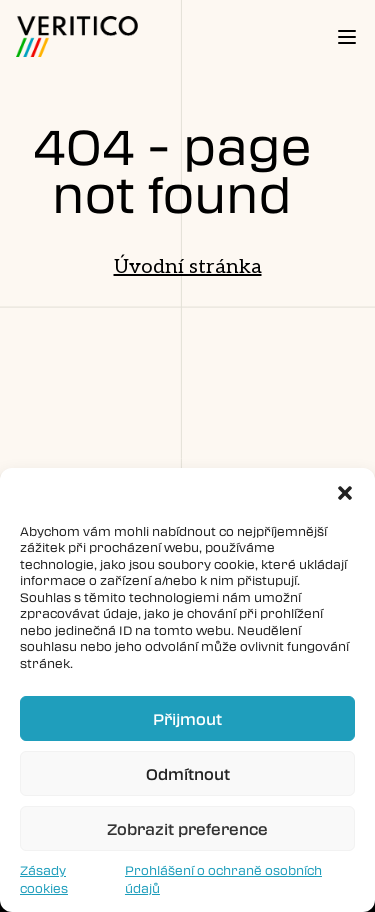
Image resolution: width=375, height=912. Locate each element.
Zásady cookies (44, 879)
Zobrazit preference (187, 829)
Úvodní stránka (188, 267)
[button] (345, 493)
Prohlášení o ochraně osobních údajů (223, 879)
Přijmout (187, 719)
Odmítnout (188, 774)
